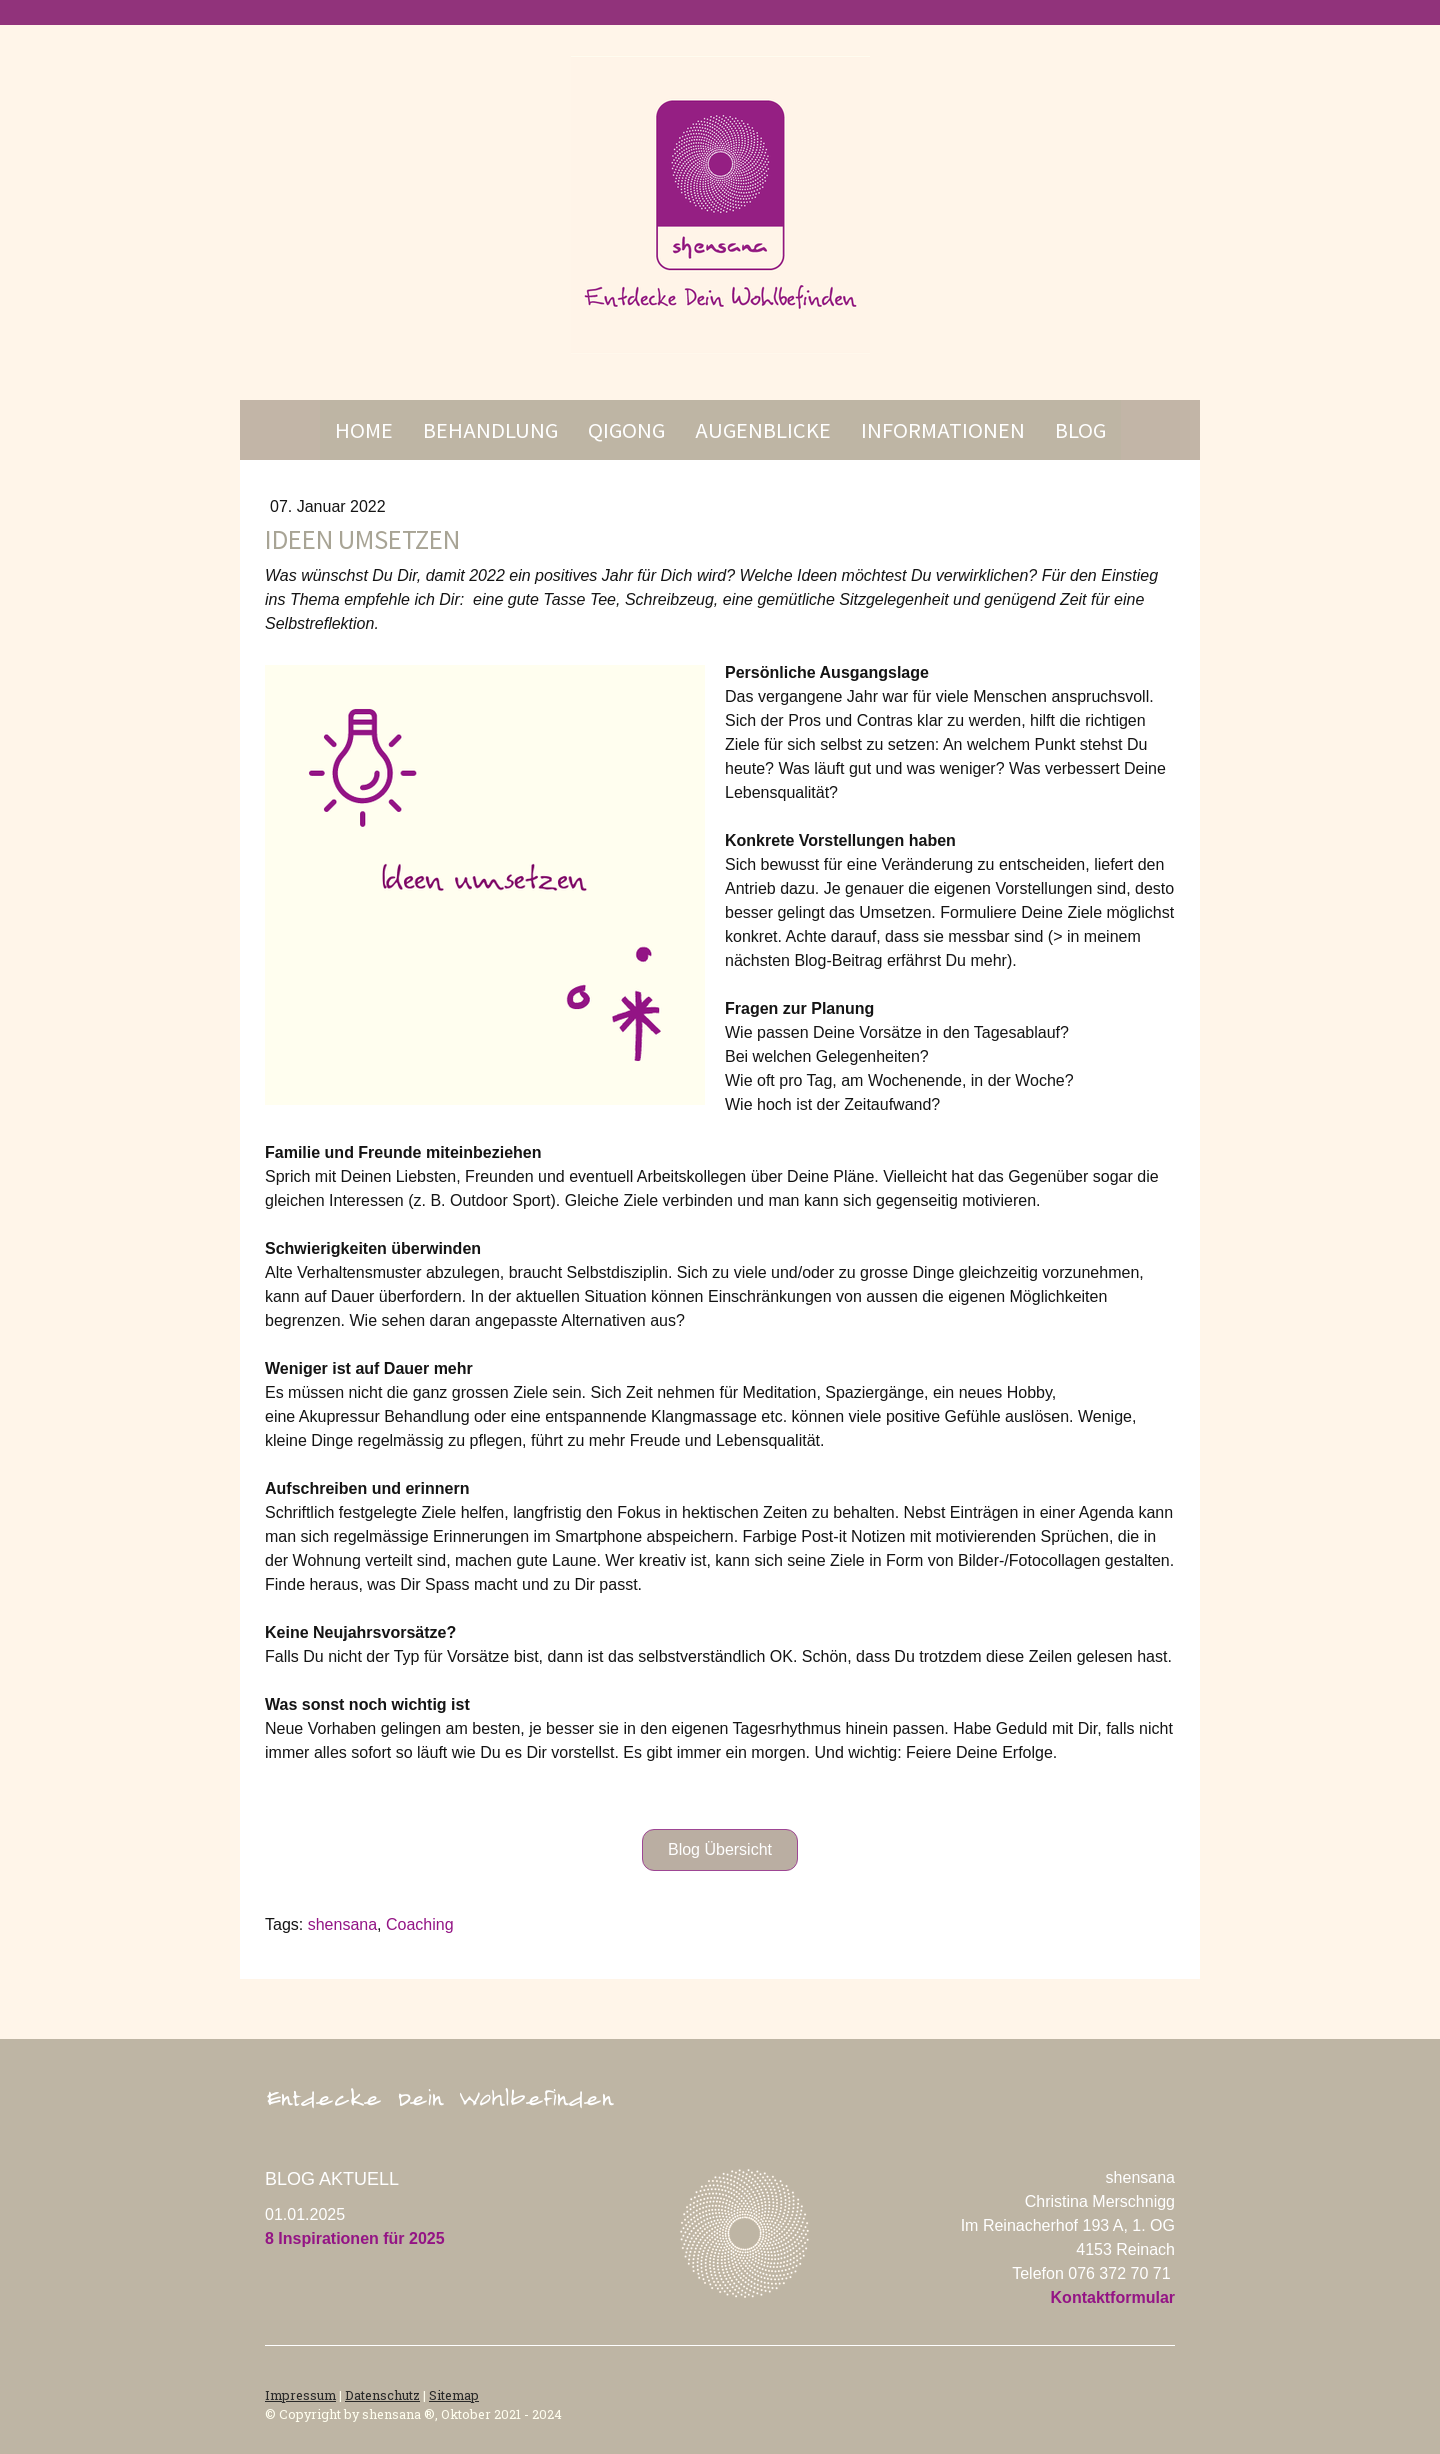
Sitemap (454, 2395)
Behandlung (490, 429)
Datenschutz (382, 2395)
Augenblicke (763, 429)
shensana (342, 1924)
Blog (1080, 429)
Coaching (420, 1924)
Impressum (300, 2395)
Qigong (626, 429)
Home (364, 429)
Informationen (943, 429)
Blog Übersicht (720, 1849)
